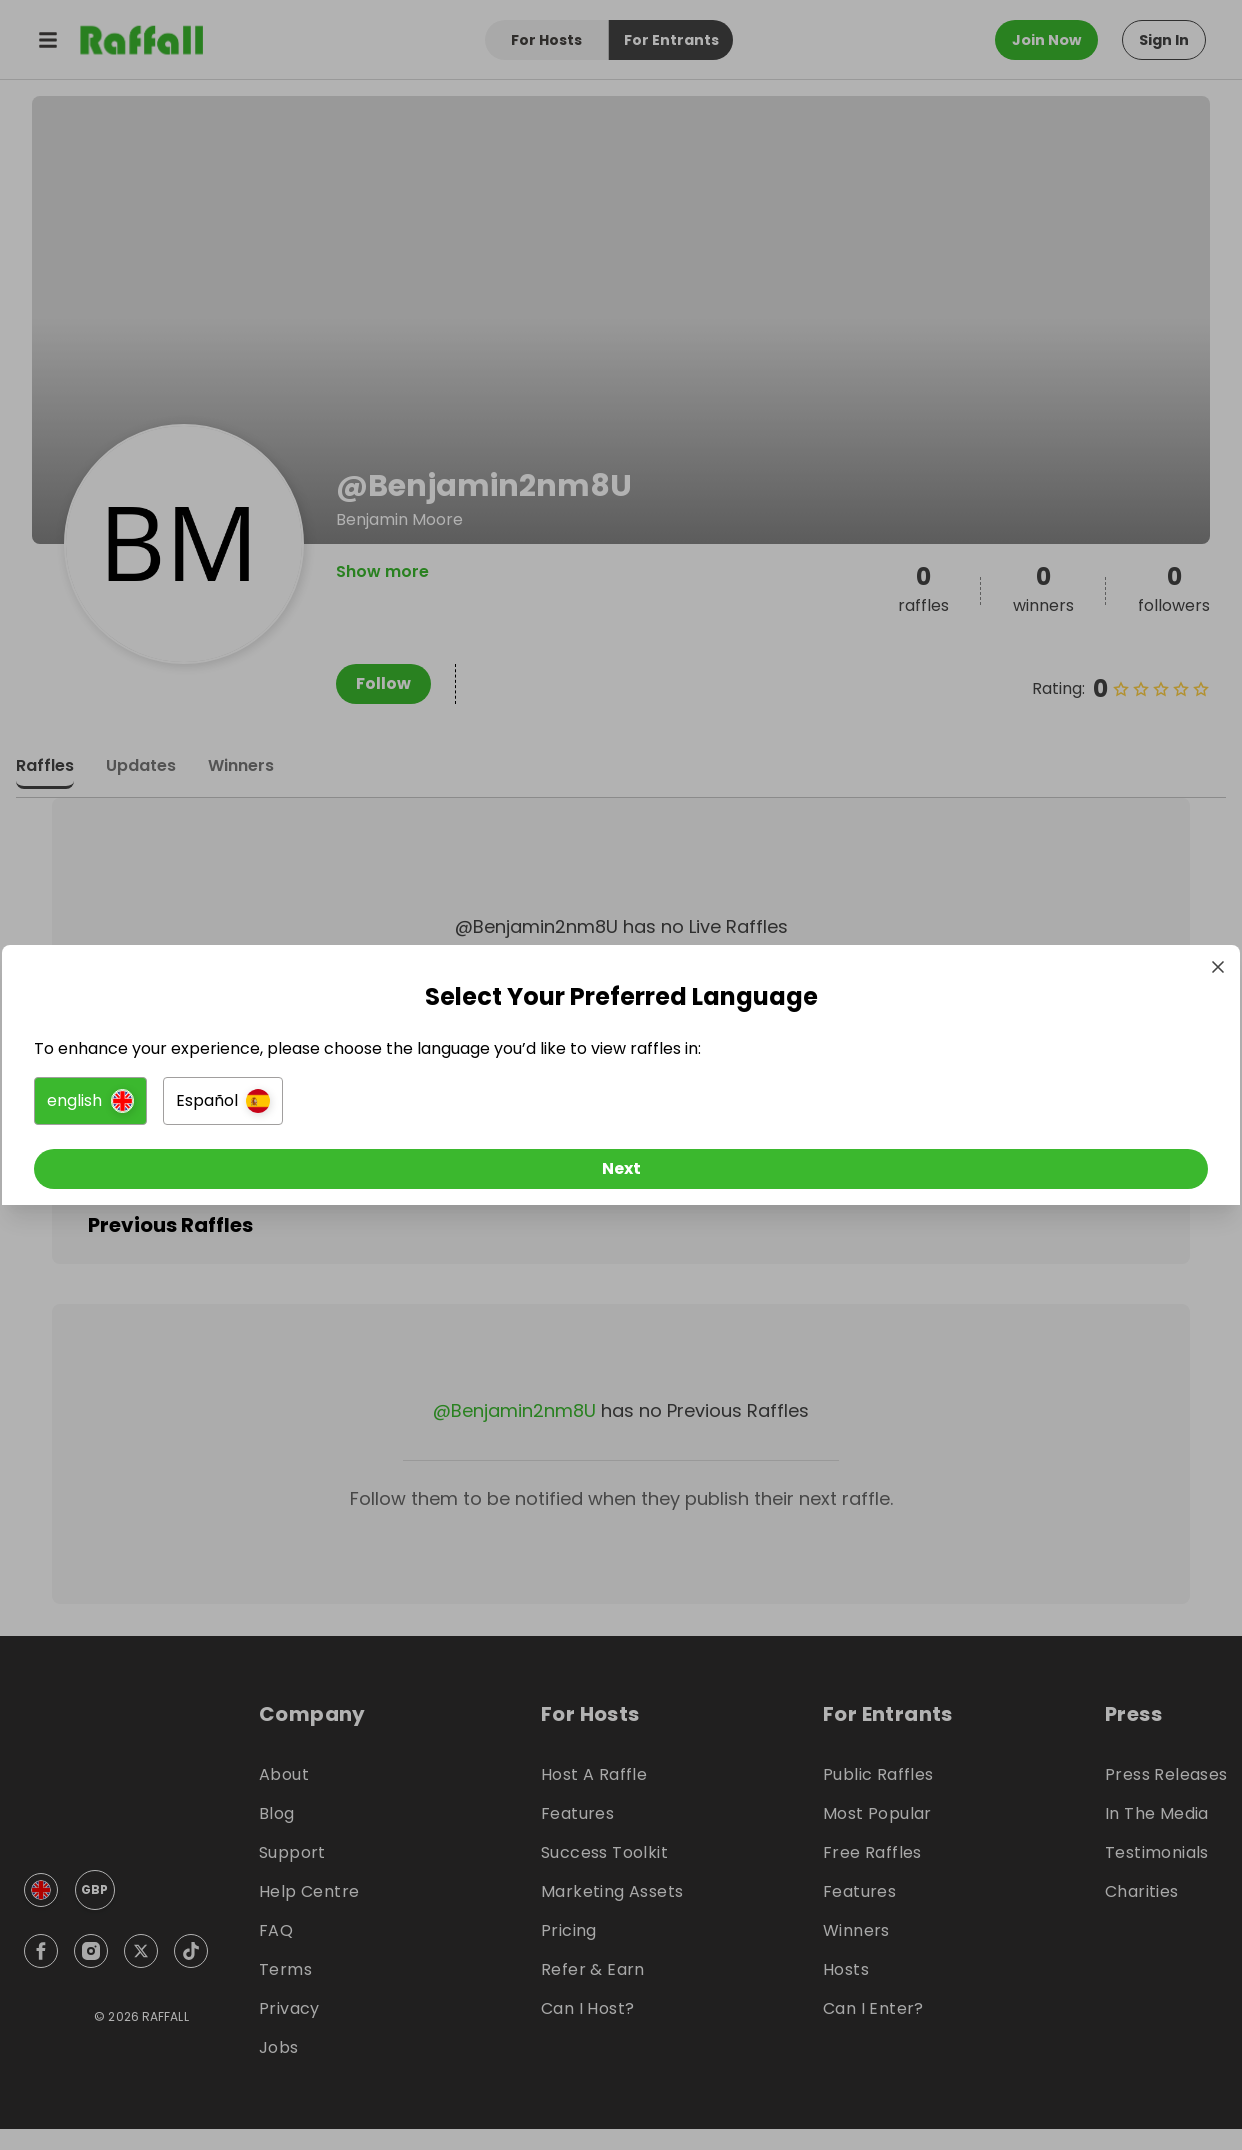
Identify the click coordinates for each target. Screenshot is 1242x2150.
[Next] (621, 1173)
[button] (397, 1105)
